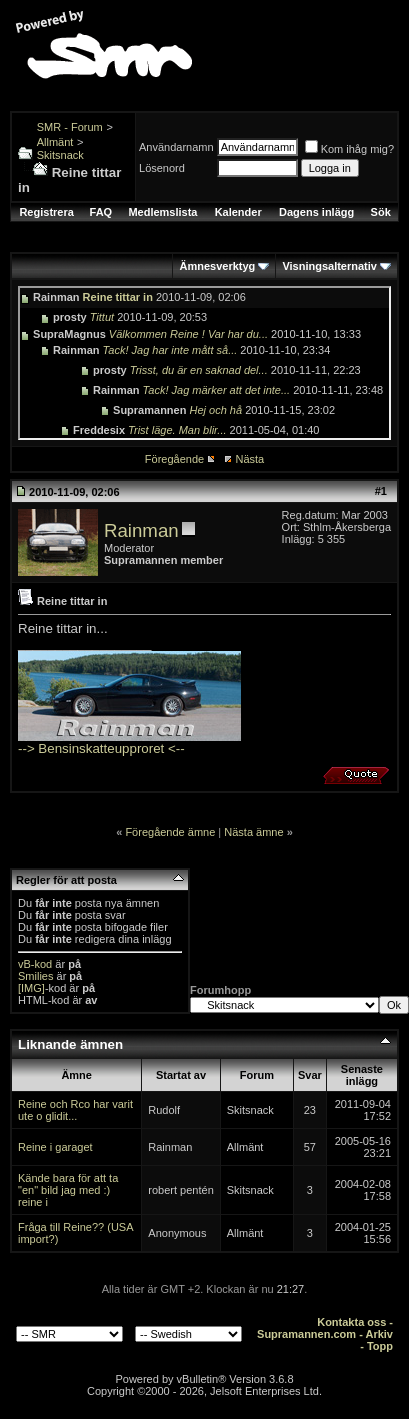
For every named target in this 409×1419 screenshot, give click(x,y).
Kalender (238, 212)
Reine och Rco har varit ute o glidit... (75, 1110)
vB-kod (35, 964)
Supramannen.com (306, 1334)
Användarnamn (176, 147)
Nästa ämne (253, 832)
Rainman (141, 530)
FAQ (101, 212)
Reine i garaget (55, 1147)
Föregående (174, 459)
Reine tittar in (118, 297)
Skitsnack (60, 155)
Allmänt (55, 142)
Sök (381, 212)
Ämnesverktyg (217, 266)
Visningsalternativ (329, 266)
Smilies (35, 976)
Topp (380, 1346)
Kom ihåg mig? (349, 149)
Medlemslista (162, 212)
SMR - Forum (70, 127)
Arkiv (379, 1334)
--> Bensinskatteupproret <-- (101, 748)
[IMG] (31, 988)
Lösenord (162, 168)
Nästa (249, 459)
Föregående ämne (170, 832)
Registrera (46, 212)
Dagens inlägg (316, 212)
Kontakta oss (351, 1322)
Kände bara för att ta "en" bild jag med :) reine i (68, 1190)
